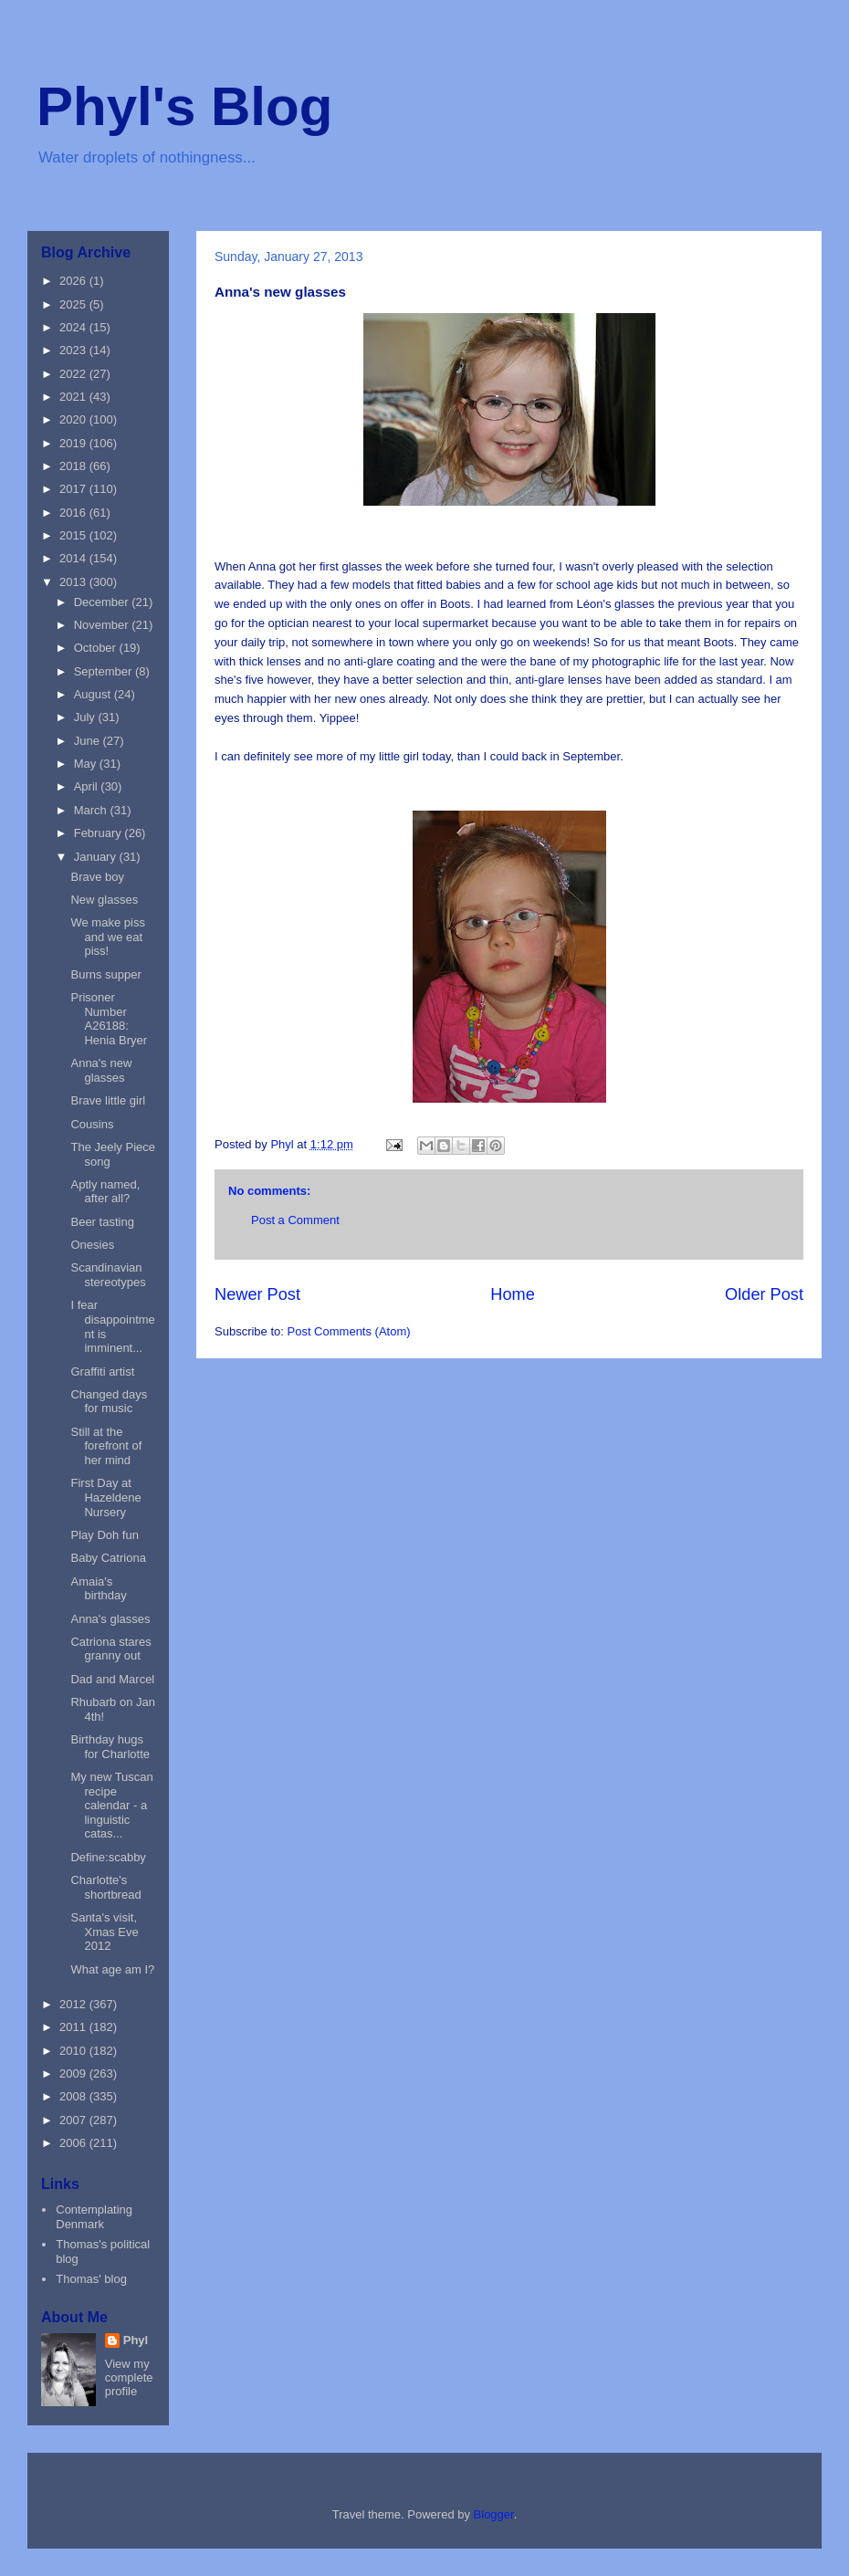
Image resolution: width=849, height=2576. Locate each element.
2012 (74, 2004)
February (99, 833)
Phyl (135, 2340)
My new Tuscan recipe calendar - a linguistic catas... (111, 1805)
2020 (74, 419)
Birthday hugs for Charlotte (110, 1747)
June (88, 741)
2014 (74, 558)
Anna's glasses (110, 1619)
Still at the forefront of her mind (106, 1446)
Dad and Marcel (112, 1679)
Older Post (764, 1294)
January (97, 857)
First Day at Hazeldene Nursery (105, 1497)
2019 (74, 443)
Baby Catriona (107, 1558)
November (103, 625)
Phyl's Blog (184, 106)
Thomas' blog (91, 2279)
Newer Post (257, 1294)
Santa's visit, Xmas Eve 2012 (104, 1932)
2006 (74, 2143)
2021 (74, 396)
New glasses (104, 899)
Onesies (92, 1244)
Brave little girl (107, 1100)
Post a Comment (295, 1220)
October (97, 647)
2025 (74, 304)
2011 (74, 2027)
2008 (74, 2096)
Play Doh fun (104, 1535)
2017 (74, 489)
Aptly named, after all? (105, 1192)
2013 (74, 582)
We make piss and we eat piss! (107, 937)
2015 (74, 535)
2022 (74, 374)
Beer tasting (101, 1222)
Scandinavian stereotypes (107, 1275)
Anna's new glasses (100, 1070)
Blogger (494, 2514)
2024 (74, 327)
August (94, 694)
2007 (74, 2120)
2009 (74, 2073)
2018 (74, 466)
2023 (74, 350)
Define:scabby (107, 1857)
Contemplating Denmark (94, 2217)
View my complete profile (129, 2377)
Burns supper (105, 974)
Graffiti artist (102, 1371)
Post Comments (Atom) (349, 1331)
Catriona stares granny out (110, 1649)
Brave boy (97, 877)
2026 (74, 281)
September (104, 671)
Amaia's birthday (98, 1589)
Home (512, 1294)
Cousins (91, 1124)
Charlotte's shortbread (105, 1887)
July (86, 717)
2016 (74, 512)
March (92, 810)
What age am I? (112, 1969)
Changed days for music (108, 1401)
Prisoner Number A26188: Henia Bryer (108, 1018)
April (87, 786)
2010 (74, 2051)
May (87, 763)
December (103, 602)
